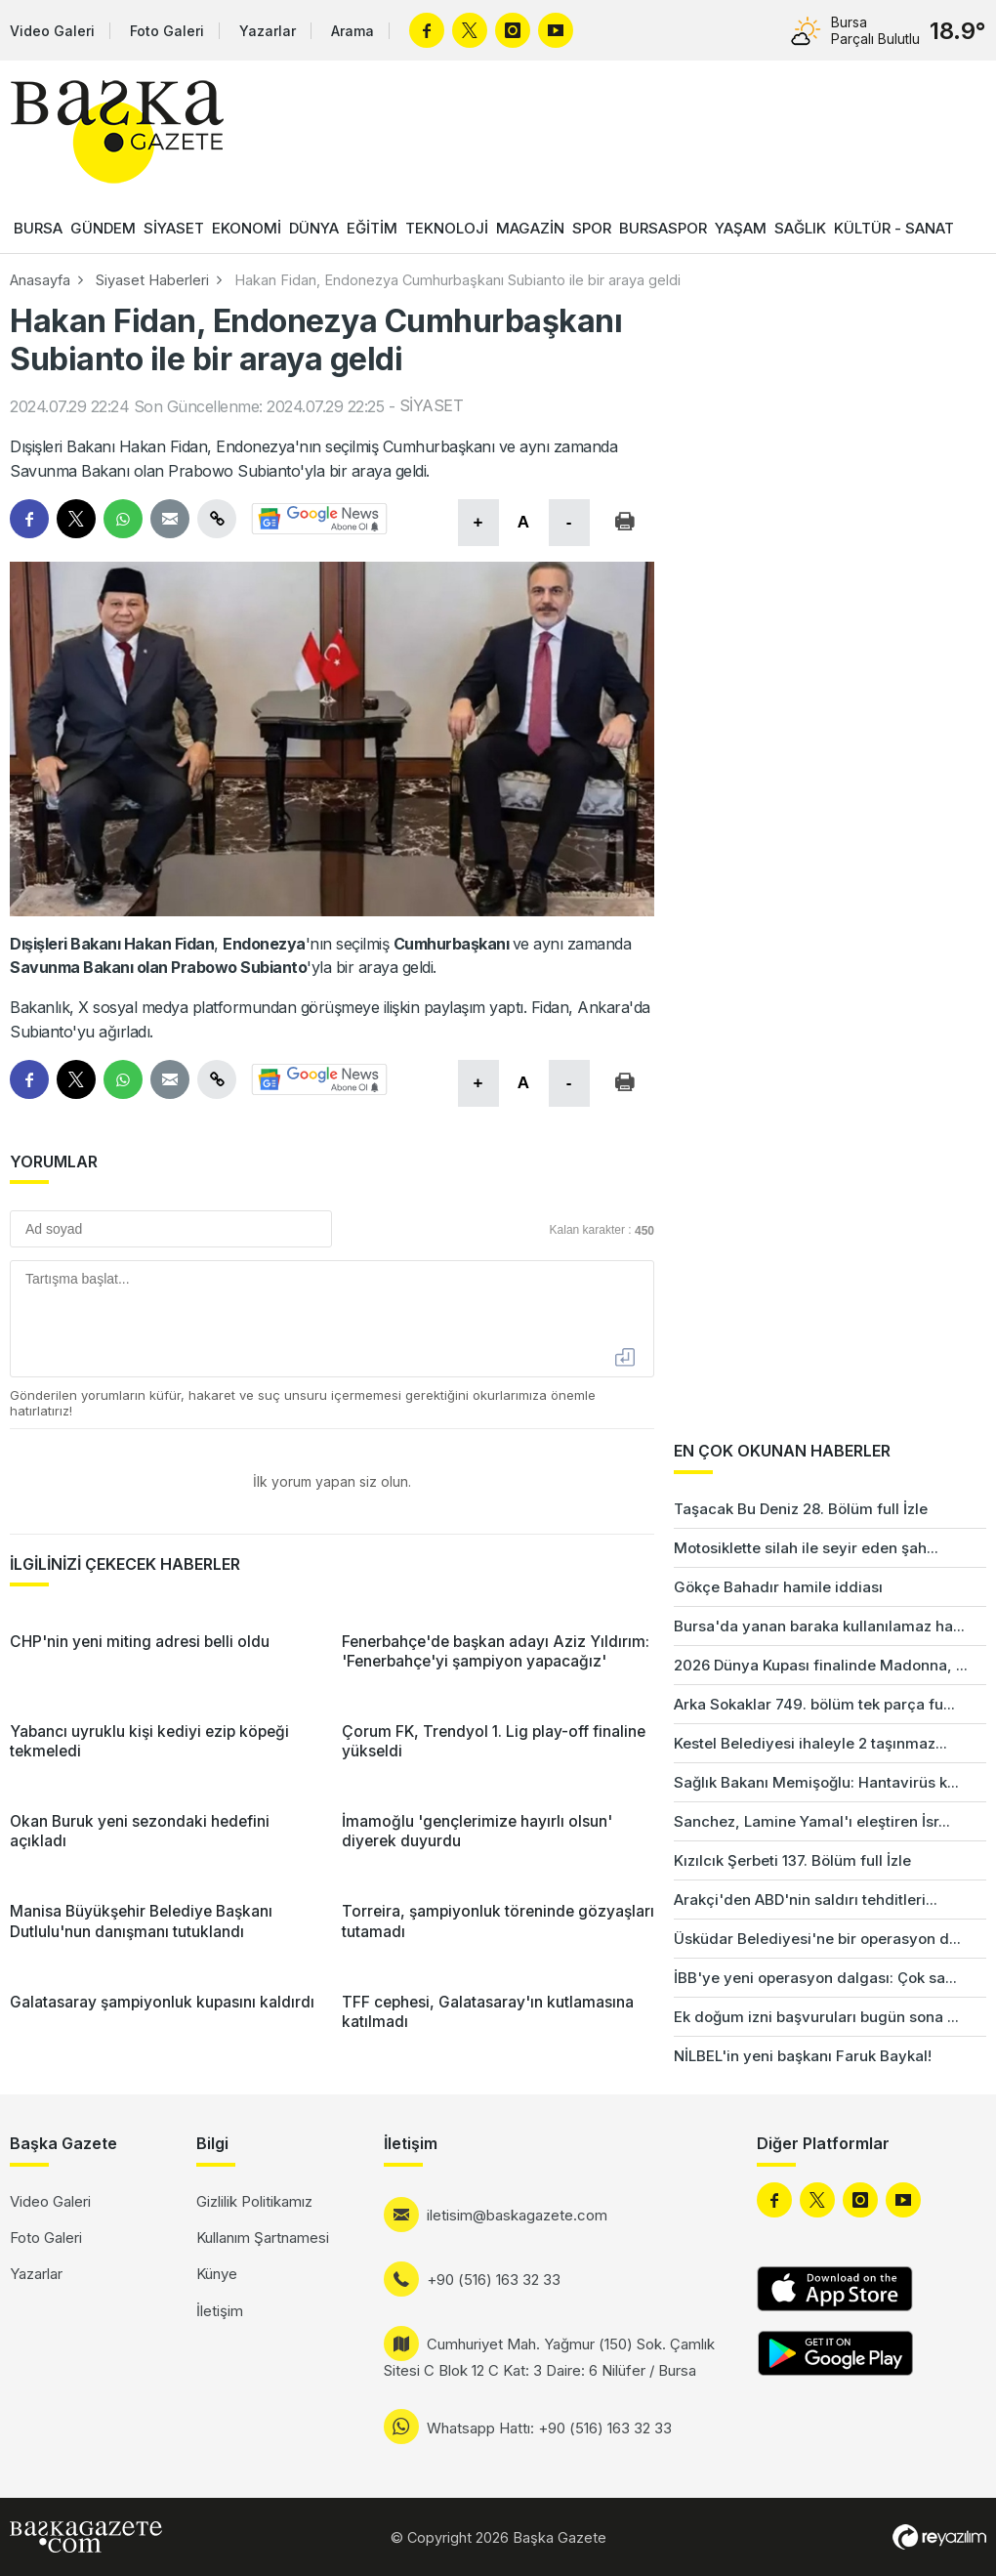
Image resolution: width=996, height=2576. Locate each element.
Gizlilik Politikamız (254, 2201)
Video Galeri (52, 30)
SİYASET (174, 228)
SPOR (591, 228)
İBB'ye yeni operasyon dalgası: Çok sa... (815, 1977)
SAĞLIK (800, 228)
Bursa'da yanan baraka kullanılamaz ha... (819, 1626)
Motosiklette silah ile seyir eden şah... (806, 1548)
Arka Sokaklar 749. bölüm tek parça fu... (814, 1704)
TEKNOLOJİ (446, 228)
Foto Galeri (167, 30)
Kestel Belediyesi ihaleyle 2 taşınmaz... (810, 1743)
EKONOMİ (246, 228)
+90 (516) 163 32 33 (493, 2279)
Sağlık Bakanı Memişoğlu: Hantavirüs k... (816, 1782)
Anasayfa (40, 280)
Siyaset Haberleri (152, 280)
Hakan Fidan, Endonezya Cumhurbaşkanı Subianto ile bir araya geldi (457, 280)
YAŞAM (741, 228)
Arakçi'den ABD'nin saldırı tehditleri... (805, 1899)
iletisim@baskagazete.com (517, 2215)
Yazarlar (267, 30)
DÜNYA (314, 228)
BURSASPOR (663, 228)
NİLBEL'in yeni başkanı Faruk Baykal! (803, 2056)
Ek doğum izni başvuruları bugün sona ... (816, 2016)
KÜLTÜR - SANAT (894, 228)
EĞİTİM (372, 228)
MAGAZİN (530, 228)
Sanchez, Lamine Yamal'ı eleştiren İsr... (812, 1821)
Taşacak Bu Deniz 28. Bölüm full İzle (801, 1508)
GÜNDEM (103, 228)
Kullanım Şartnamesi (262, 2237)
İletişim (219, 2311)
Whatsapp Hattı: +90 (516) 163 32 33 (549, 2428)
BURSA (38, 228)
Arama (352, 30)
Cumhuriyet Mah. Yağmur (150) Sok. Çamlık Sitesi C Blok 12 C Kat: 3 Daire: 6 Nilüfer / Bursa (549, 2357)
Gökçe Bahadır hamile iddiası (778, 1587)
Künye (216, 2273)
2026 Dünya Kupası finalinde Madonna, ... (821, 1665)
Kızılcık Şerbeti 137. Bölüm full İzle (792, 1860)
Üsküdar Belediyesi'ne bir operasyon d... (817, 1938)
